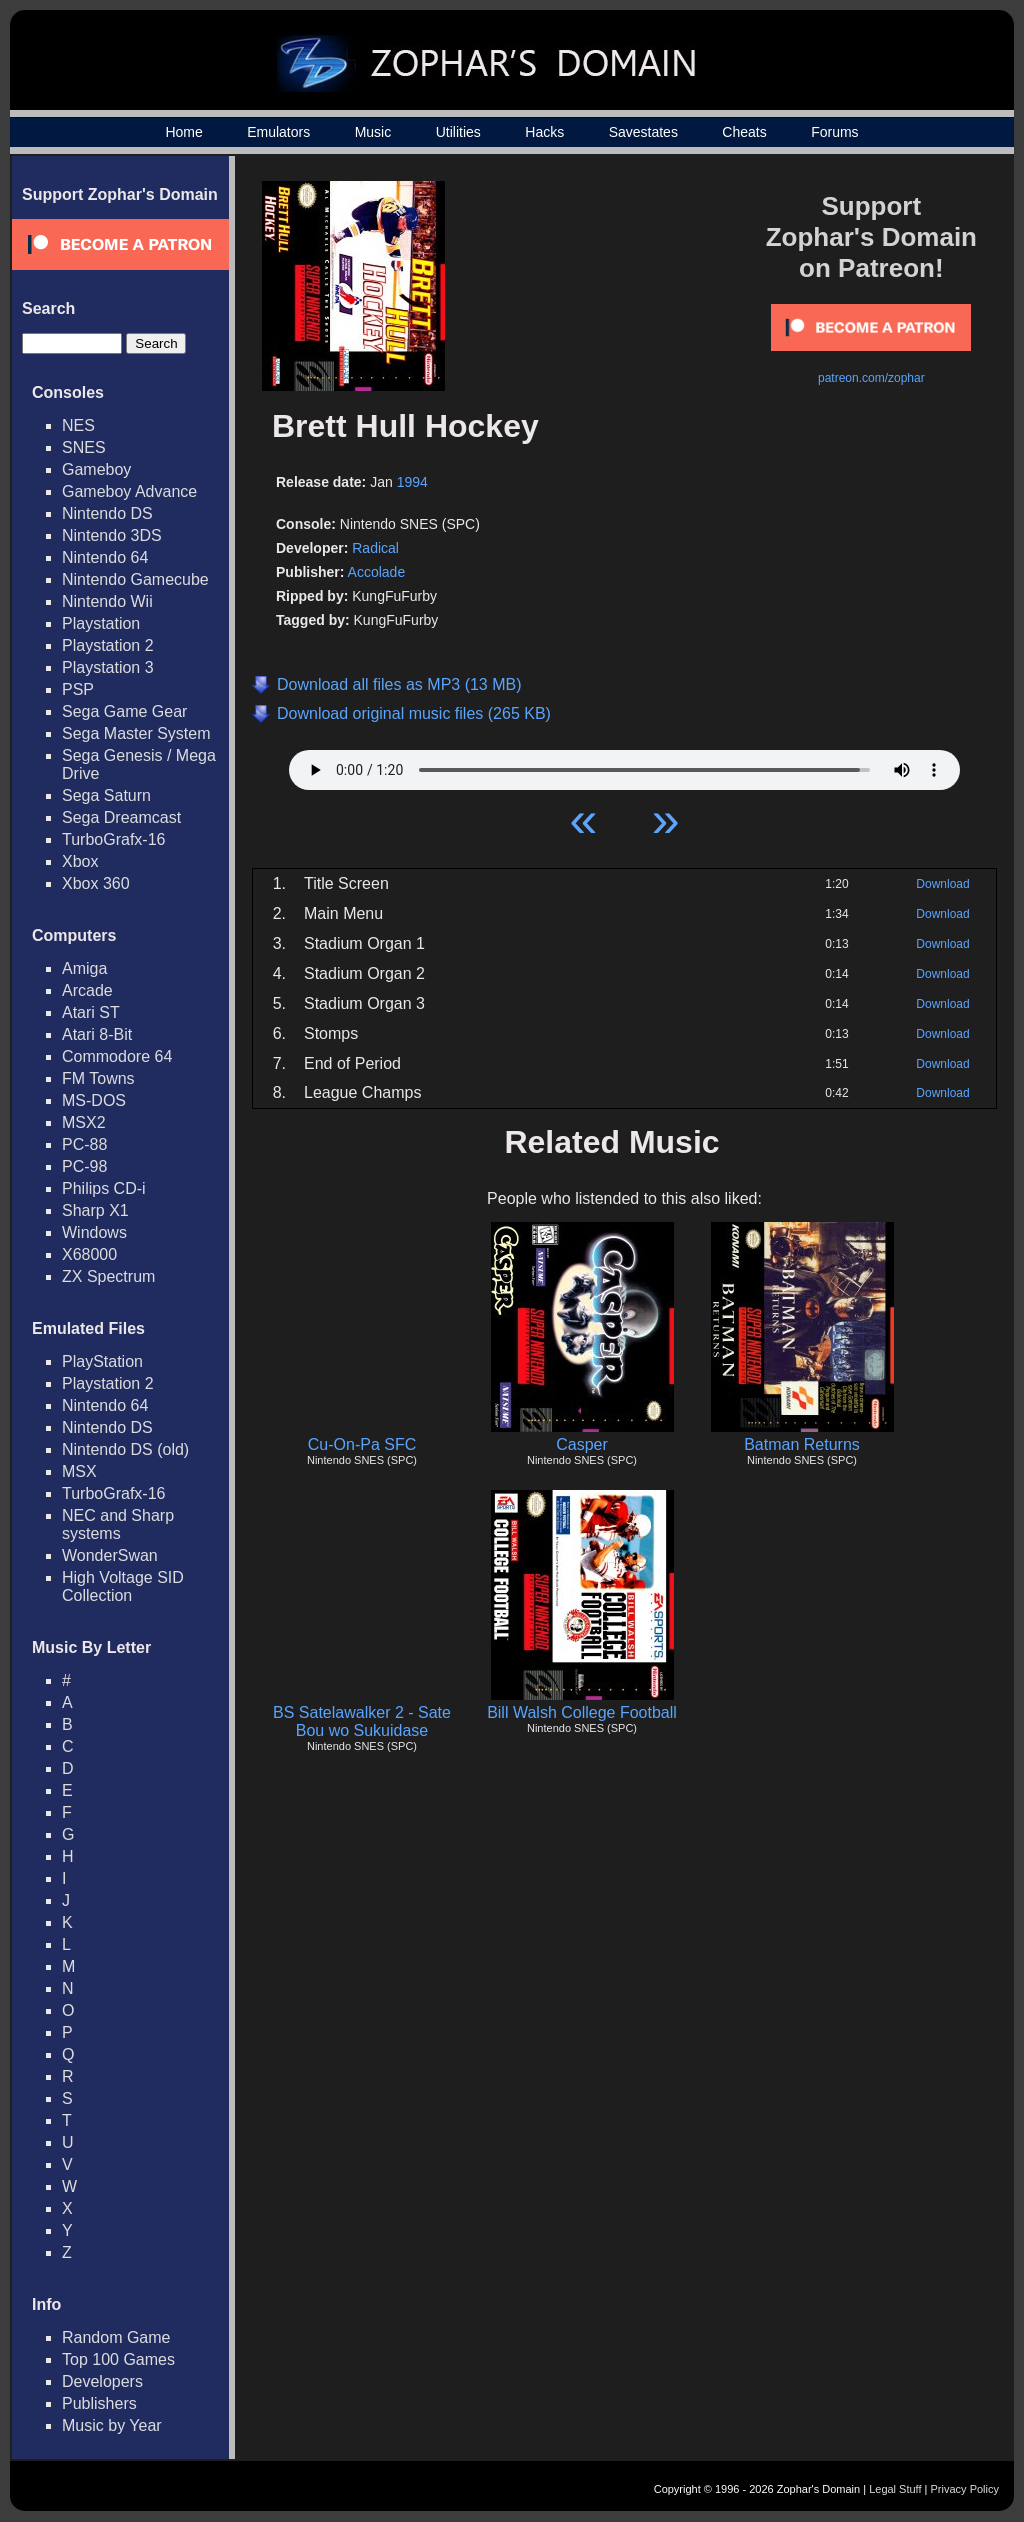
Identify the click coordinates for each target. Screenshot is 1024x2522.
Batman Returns (802, 1444)
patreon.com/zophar (871, 378)
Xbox (80, 861)
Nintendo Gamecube (135, 579)
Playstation (101, 623)
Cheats (744, 132)
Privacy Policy (965, 2489)
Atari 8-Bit (97, 1034)
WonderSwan (110, 1555)
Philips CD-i (104, 1188)
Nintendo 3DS (112, 535)
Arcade (87, 990)
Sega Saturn (106, 795)
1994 (412, 482)
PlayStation (102, 1361)
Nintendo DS (107, 513)
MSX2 (84, 1122)
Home (183, 132)
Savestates (643, 132)
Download (942, 884)
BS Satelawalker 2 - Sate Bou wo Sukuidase (362, 1721)
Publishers (99, 2403)
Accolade (377, 572)
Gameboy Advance (129, 491)
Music (373, 132)
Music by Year (112, 2425)
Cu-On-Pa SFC (362, 1444)
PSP (78, 689)
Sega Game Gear (124, 711)
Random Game (116, 2337)
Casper (582, 1444)
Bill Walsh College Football (582, 1712)
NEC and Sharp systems (118, 1524)
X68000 (89, 1254)
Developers (102, 2381)
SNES (84, 447)
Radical (375, 548)
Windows (94, 1232)
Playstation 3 (108, 667)
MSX (79, 1471)
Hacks (544, 132)
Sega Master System (136, 733)
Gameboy (96, 469)
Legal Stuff (895, 2489)
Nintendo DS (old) (125, 1449)
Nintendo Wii (107, 601)
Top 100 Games (118, 2359)
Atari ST (91, 1012)
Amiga (84, 968)
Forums (834, 132)
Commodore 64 (117, 1056)
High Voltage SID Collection (123, 1586)
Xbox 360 (96, 883)
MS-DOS (94, 1100)
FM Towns (98, 1078)
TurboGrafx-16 (113, 839)
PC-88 (84, 1144)
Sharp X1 (95, 1210)
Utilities (458, 132)
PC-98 (84, 1166)
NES (78, 425)
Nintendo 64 (105, 557)
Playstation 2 (108, 645)
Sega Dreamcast (121, 817)
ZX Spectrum (108, 1276)
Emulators (278, 132)
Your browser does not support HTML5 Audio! (624, 765)
